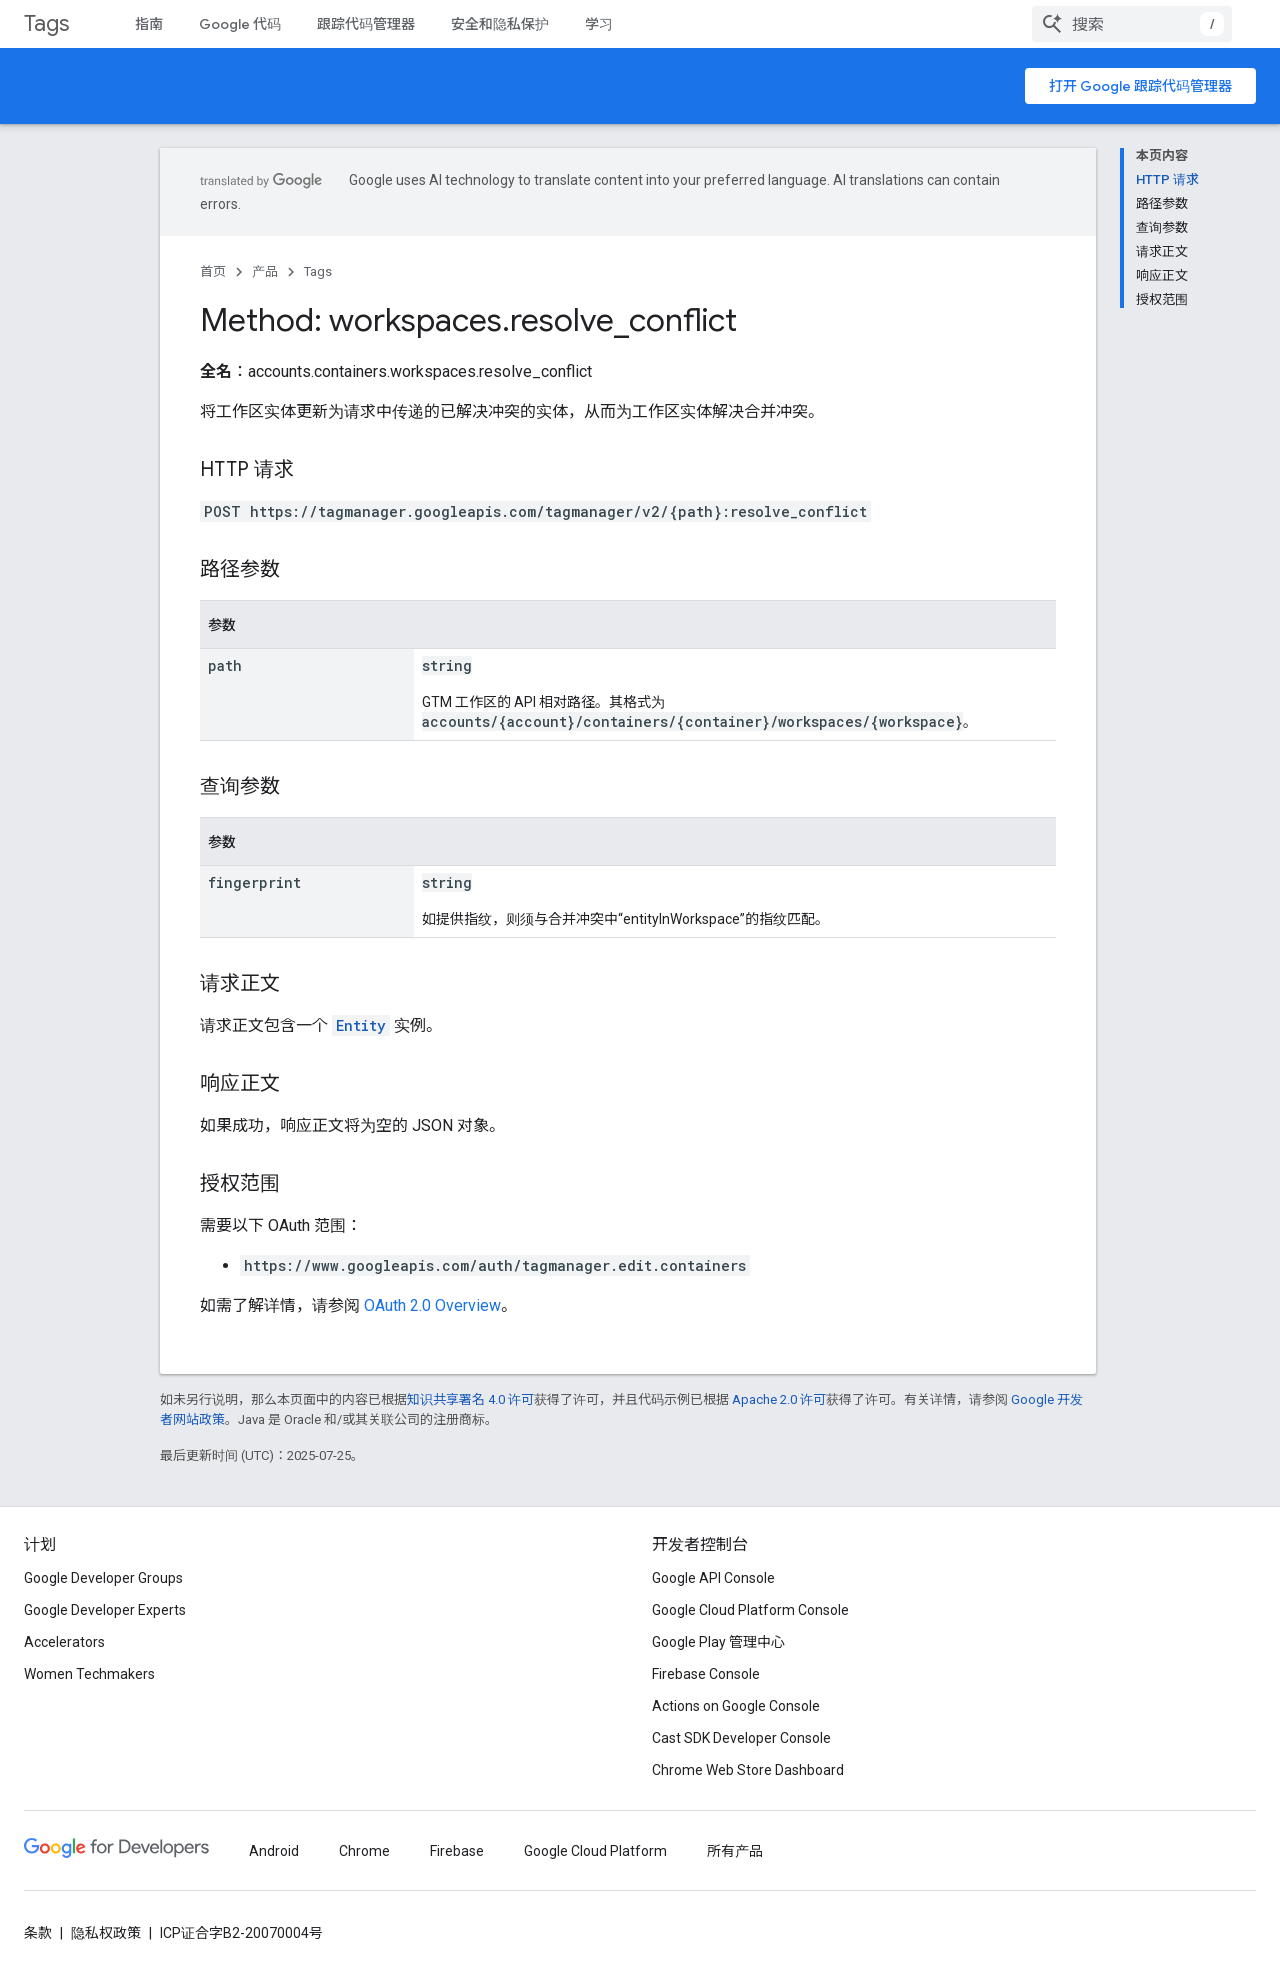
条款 (38, 1933)
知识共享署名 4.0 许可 (470, 1399)
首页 (213, 271)
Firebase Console (706, 1674)
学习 (599, 24)
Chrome (364, 1851)
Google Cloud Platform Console (750, 1610)
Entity (361, 1025)
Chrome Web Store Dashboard (748, 1770)
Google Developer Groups (103, 1578)
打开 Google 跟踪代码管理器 (1140, 86)
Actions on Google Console (736, 1706)
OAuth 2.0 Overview (432, 1305)
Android (274, 1851)
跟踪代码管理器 (366, 24)
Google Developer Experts (105, 1610)
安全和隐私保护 (500, 24)
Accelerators (64, 1642)
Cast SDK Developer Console (741, 1738)
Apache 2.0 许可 (779, 1399)
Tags (46, 23)
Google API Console (713, 1578)
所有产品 (735, 1851)
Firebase (457, 1851)
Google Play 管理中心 (718, 1642)
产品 (265, 271)
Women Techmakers (89, 1674)
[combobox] (1132, 24)
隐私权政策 (106, 1933)
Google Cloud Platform (595, 1851)
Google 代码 (240, 24)
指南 (149, 24)
